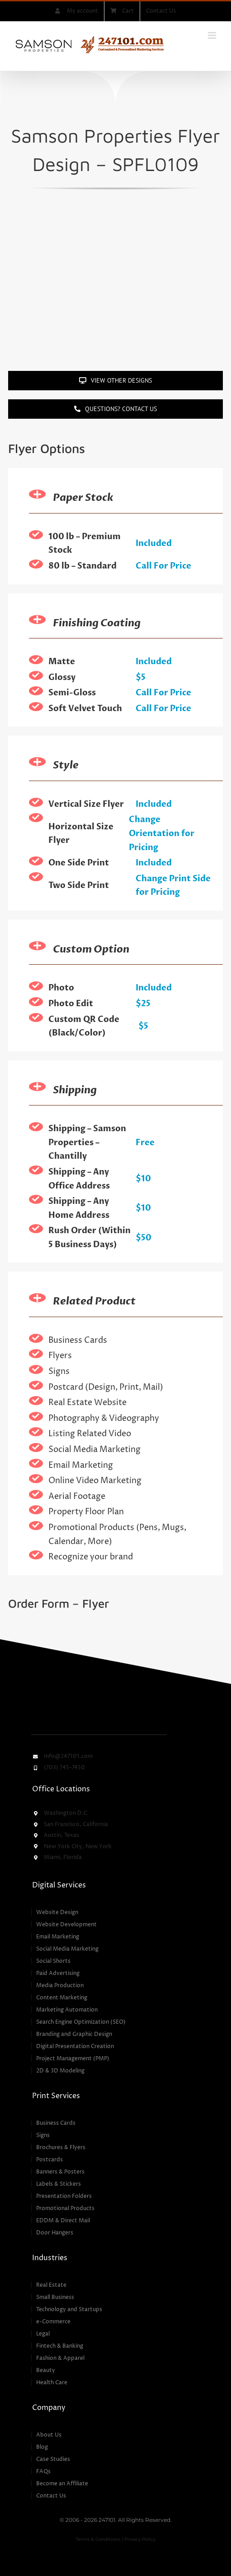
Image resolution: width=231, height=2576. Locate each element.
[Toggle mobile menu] (212, 35)
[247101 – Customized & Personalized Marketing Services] (81, 1696)
